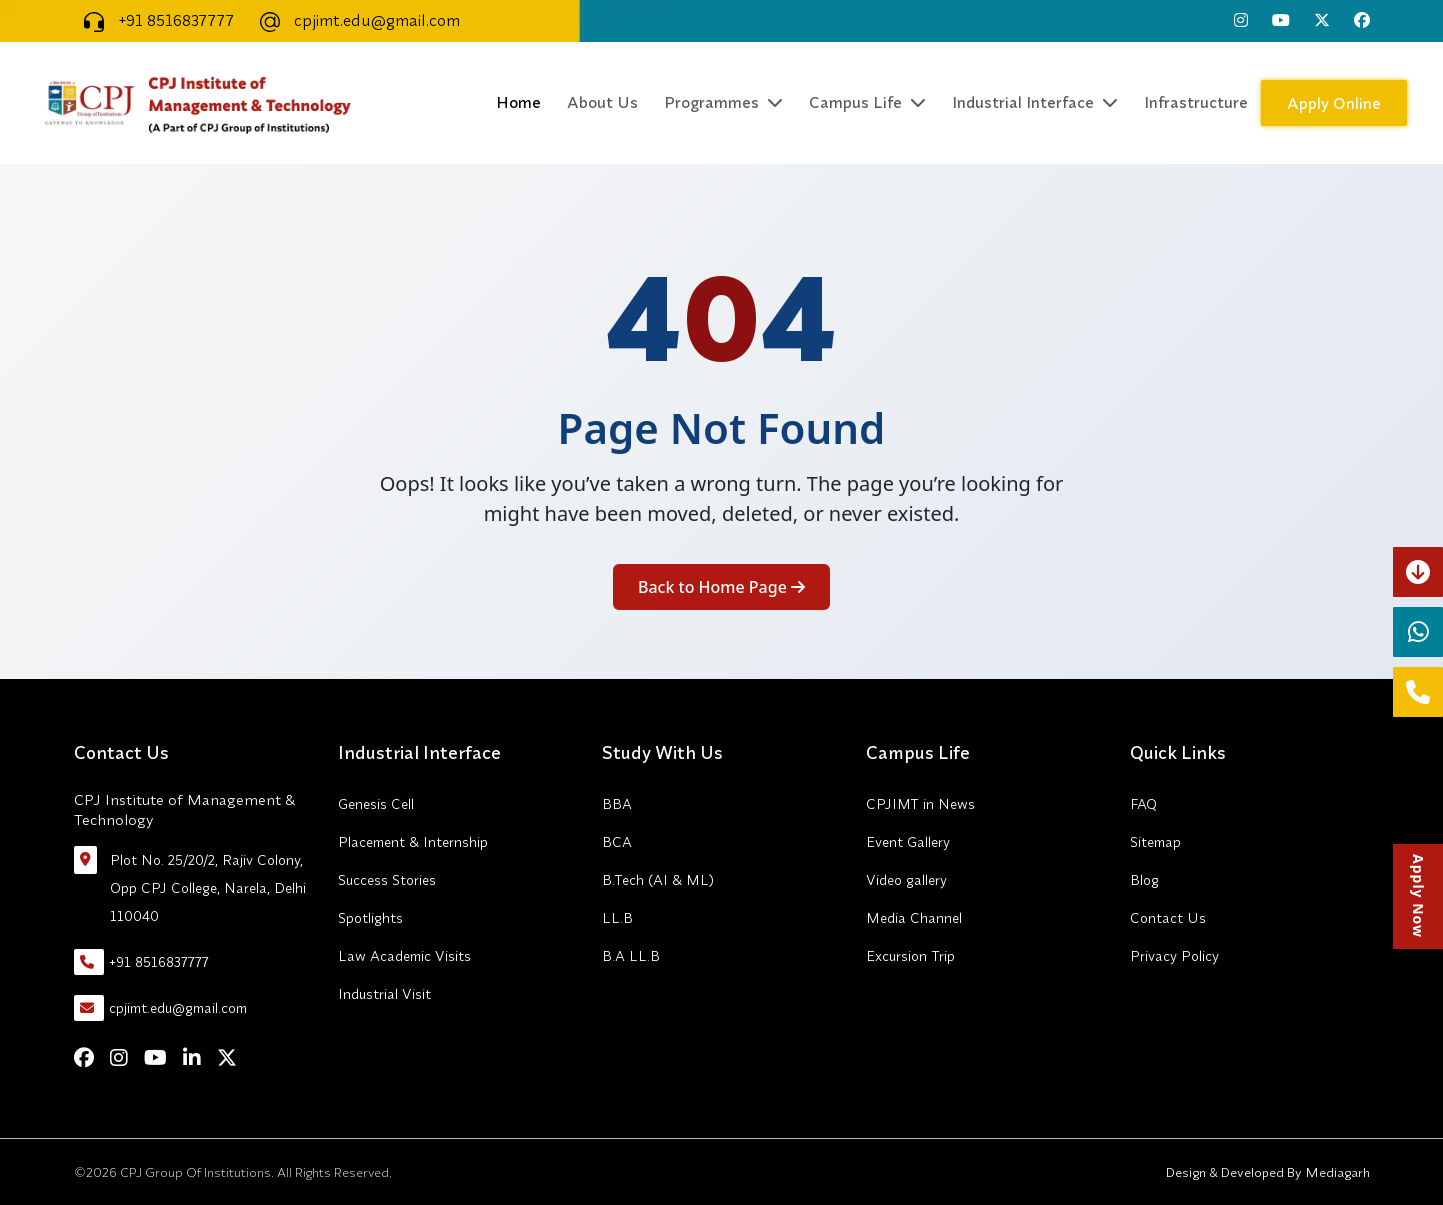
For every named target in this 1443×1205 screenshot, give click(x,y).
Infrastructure (1196, 102)
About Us (602, 102)
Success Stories (387, 880)
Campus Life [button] (867, 102)
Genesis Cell (376, 804)
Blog (1144, 880)
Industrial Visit (384, 994)
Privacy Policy (1174, 956)
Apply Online (1334, 103)
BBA (617, 804)
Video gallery (906, 880)
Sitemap (1155, 842)
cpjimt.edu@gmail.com (355, 20)
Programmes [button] (723, 102)
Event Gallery (908, 842)
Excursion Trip (910, 956)
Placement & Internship (413, 842)
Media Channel (914, 918)
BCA (617, 842)
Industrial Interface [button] (1035, 102)
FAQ (1143, 804)
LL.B (617, 918)
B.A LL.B (631, 956)
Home (518, 102)
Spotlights (370, 918)
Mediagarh (1336, 1172)
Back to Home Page (721, 587)
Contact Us (1168, 918)
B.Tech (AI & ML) (658, 880)
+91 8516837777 (154, 20)
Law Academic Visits (404, 956)
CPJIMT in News (920, 804)
